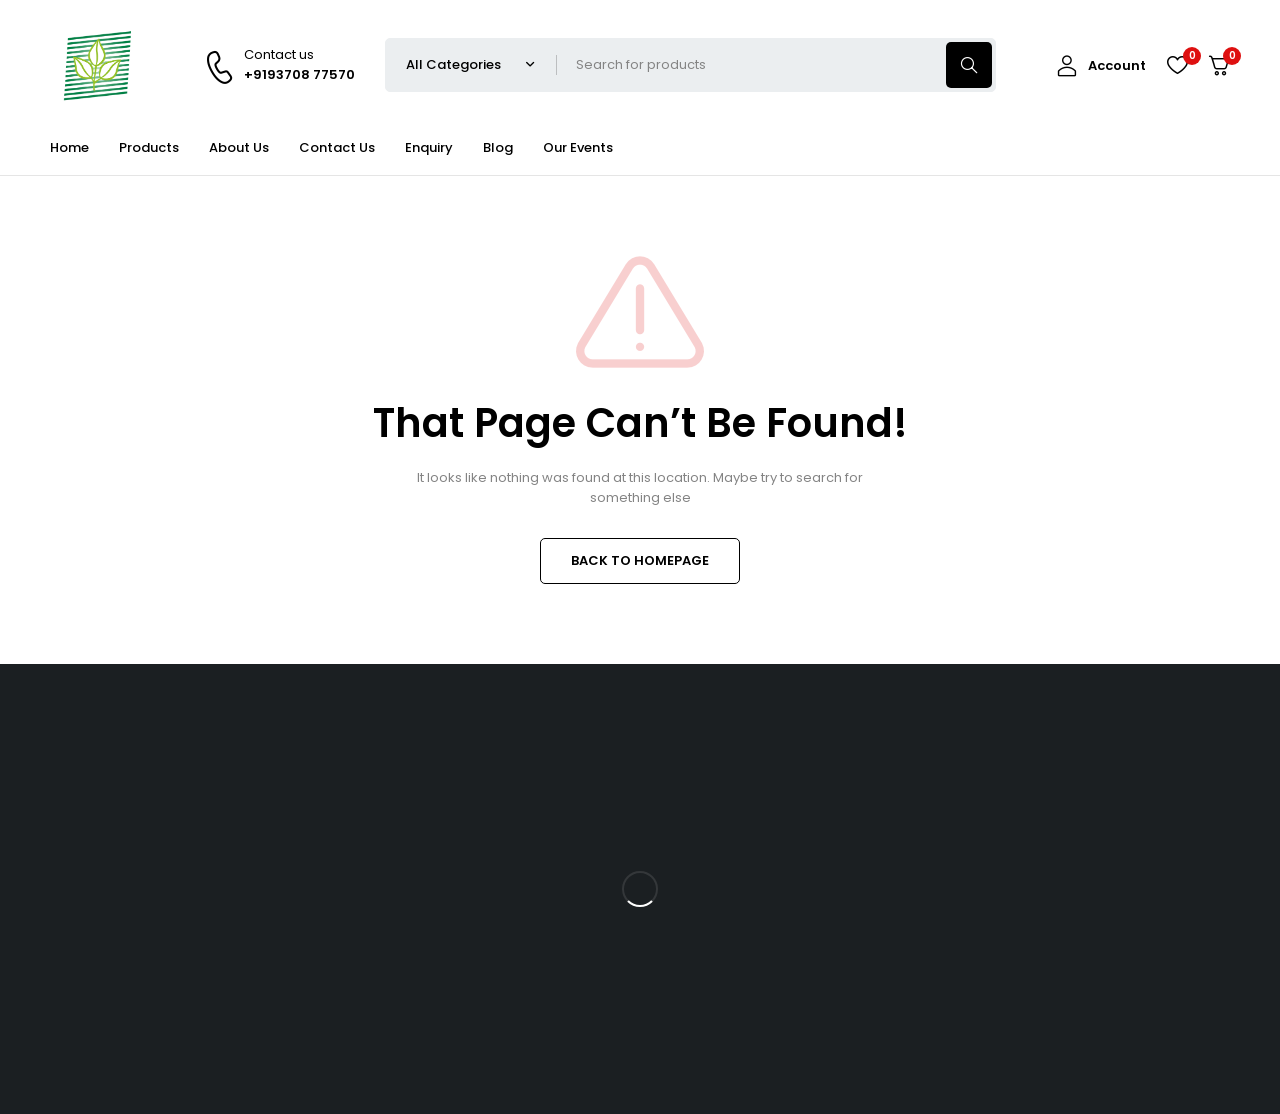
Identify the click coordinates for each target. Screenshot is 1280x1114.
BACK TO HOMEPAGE (640, 560)
